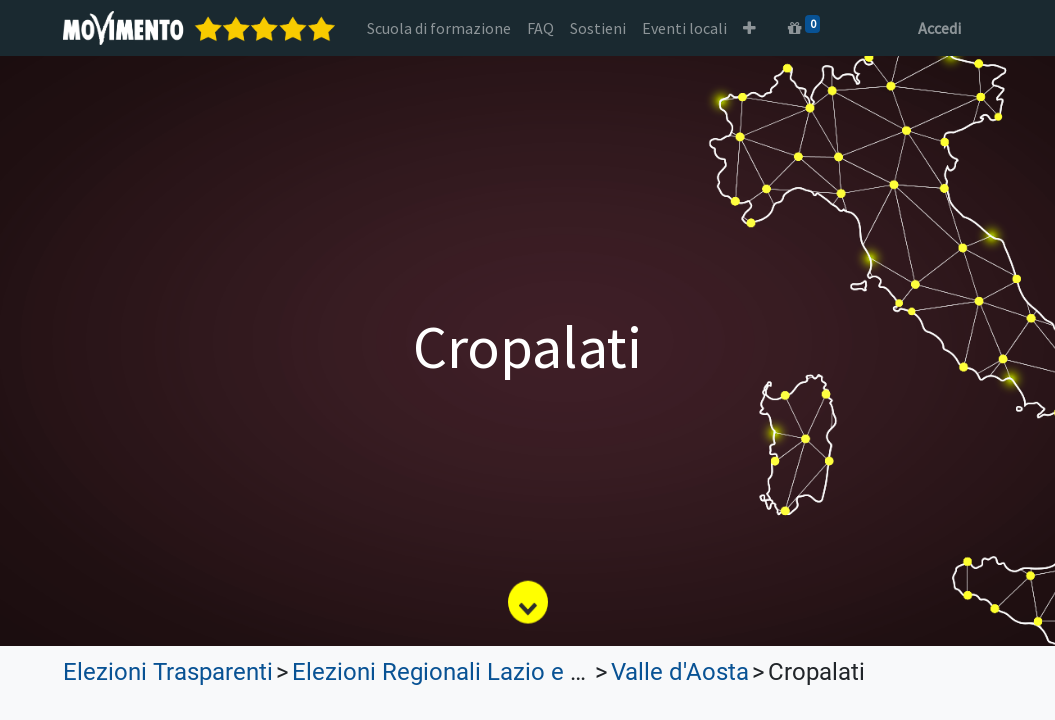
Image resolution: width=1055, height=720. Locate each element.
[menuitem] (439, 28)
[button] (749, 28)
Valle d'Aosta (680, 672)
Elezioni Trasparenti (168, 672)
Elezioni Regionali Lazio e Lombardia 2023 (517, 672)
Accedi (939, 28)
